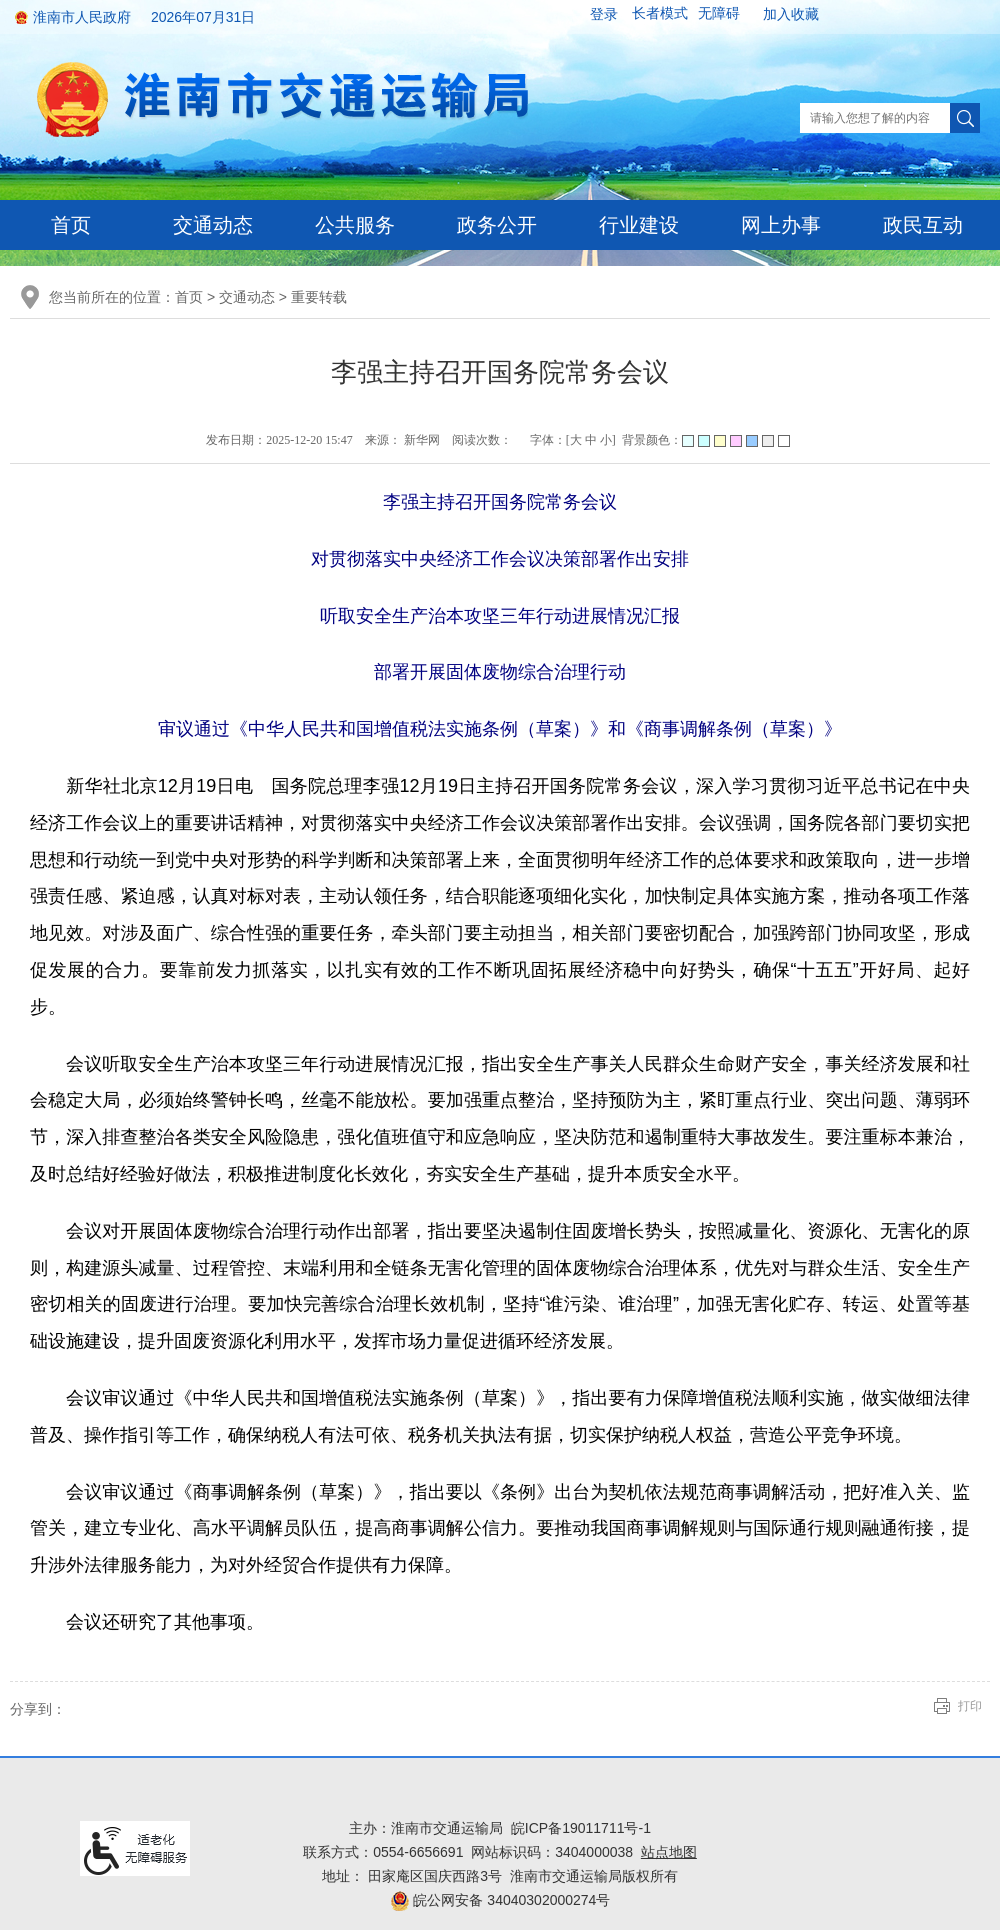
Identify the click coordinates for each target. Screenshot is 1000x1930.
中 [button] (591, 440)
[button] (660, 14)
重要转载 (319, 297)
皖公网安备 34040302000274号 (500, 1900)
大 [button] (576, 440)
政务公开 (497, 225)
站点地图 (669, 1852)
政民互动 (923, 225)
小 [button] (606, 440)
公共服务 (355, 225)
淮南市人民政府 (82, 17)
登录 (604, 14)
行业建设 (639, 225)
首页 (71, 225)
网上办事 (781, 225)
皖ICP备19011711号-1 (581, 1828)
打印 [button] (970, 1706)
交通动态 (213, 225)
